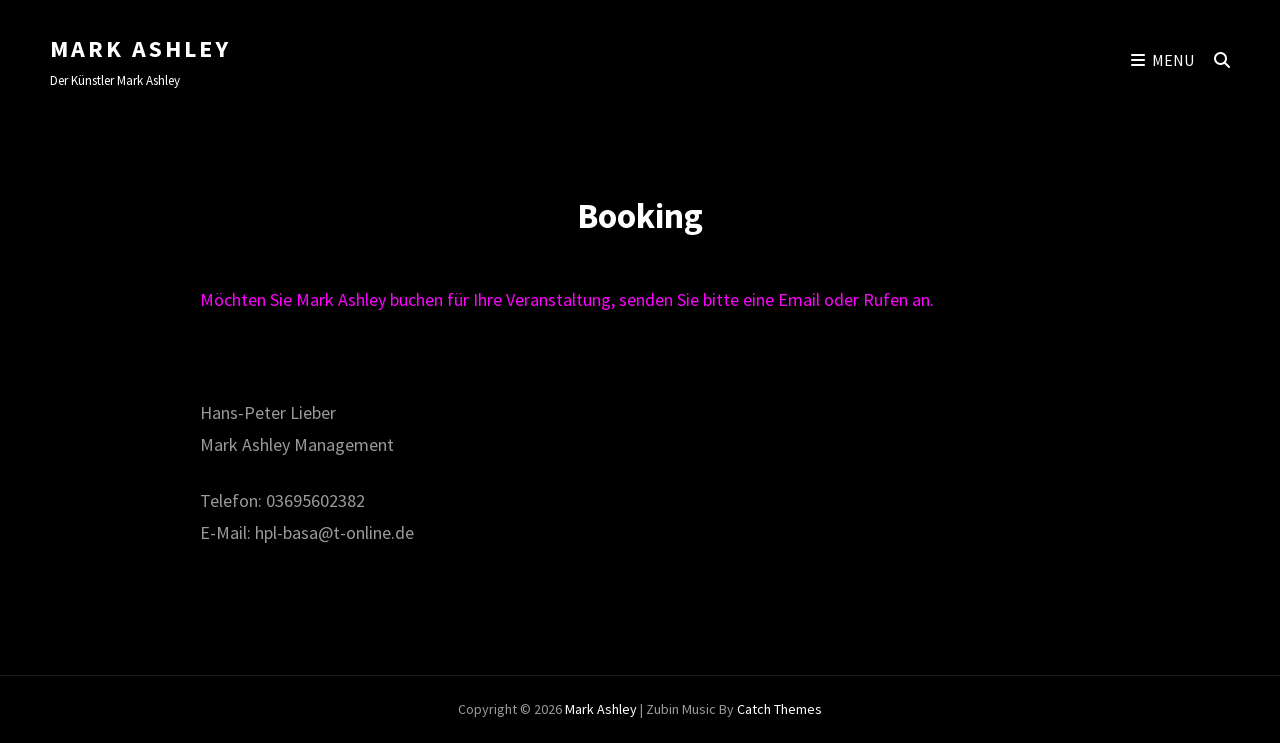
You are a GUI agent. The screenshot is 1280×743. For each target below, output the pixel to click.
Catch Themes (779, 709)
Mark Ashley (140, 48)
